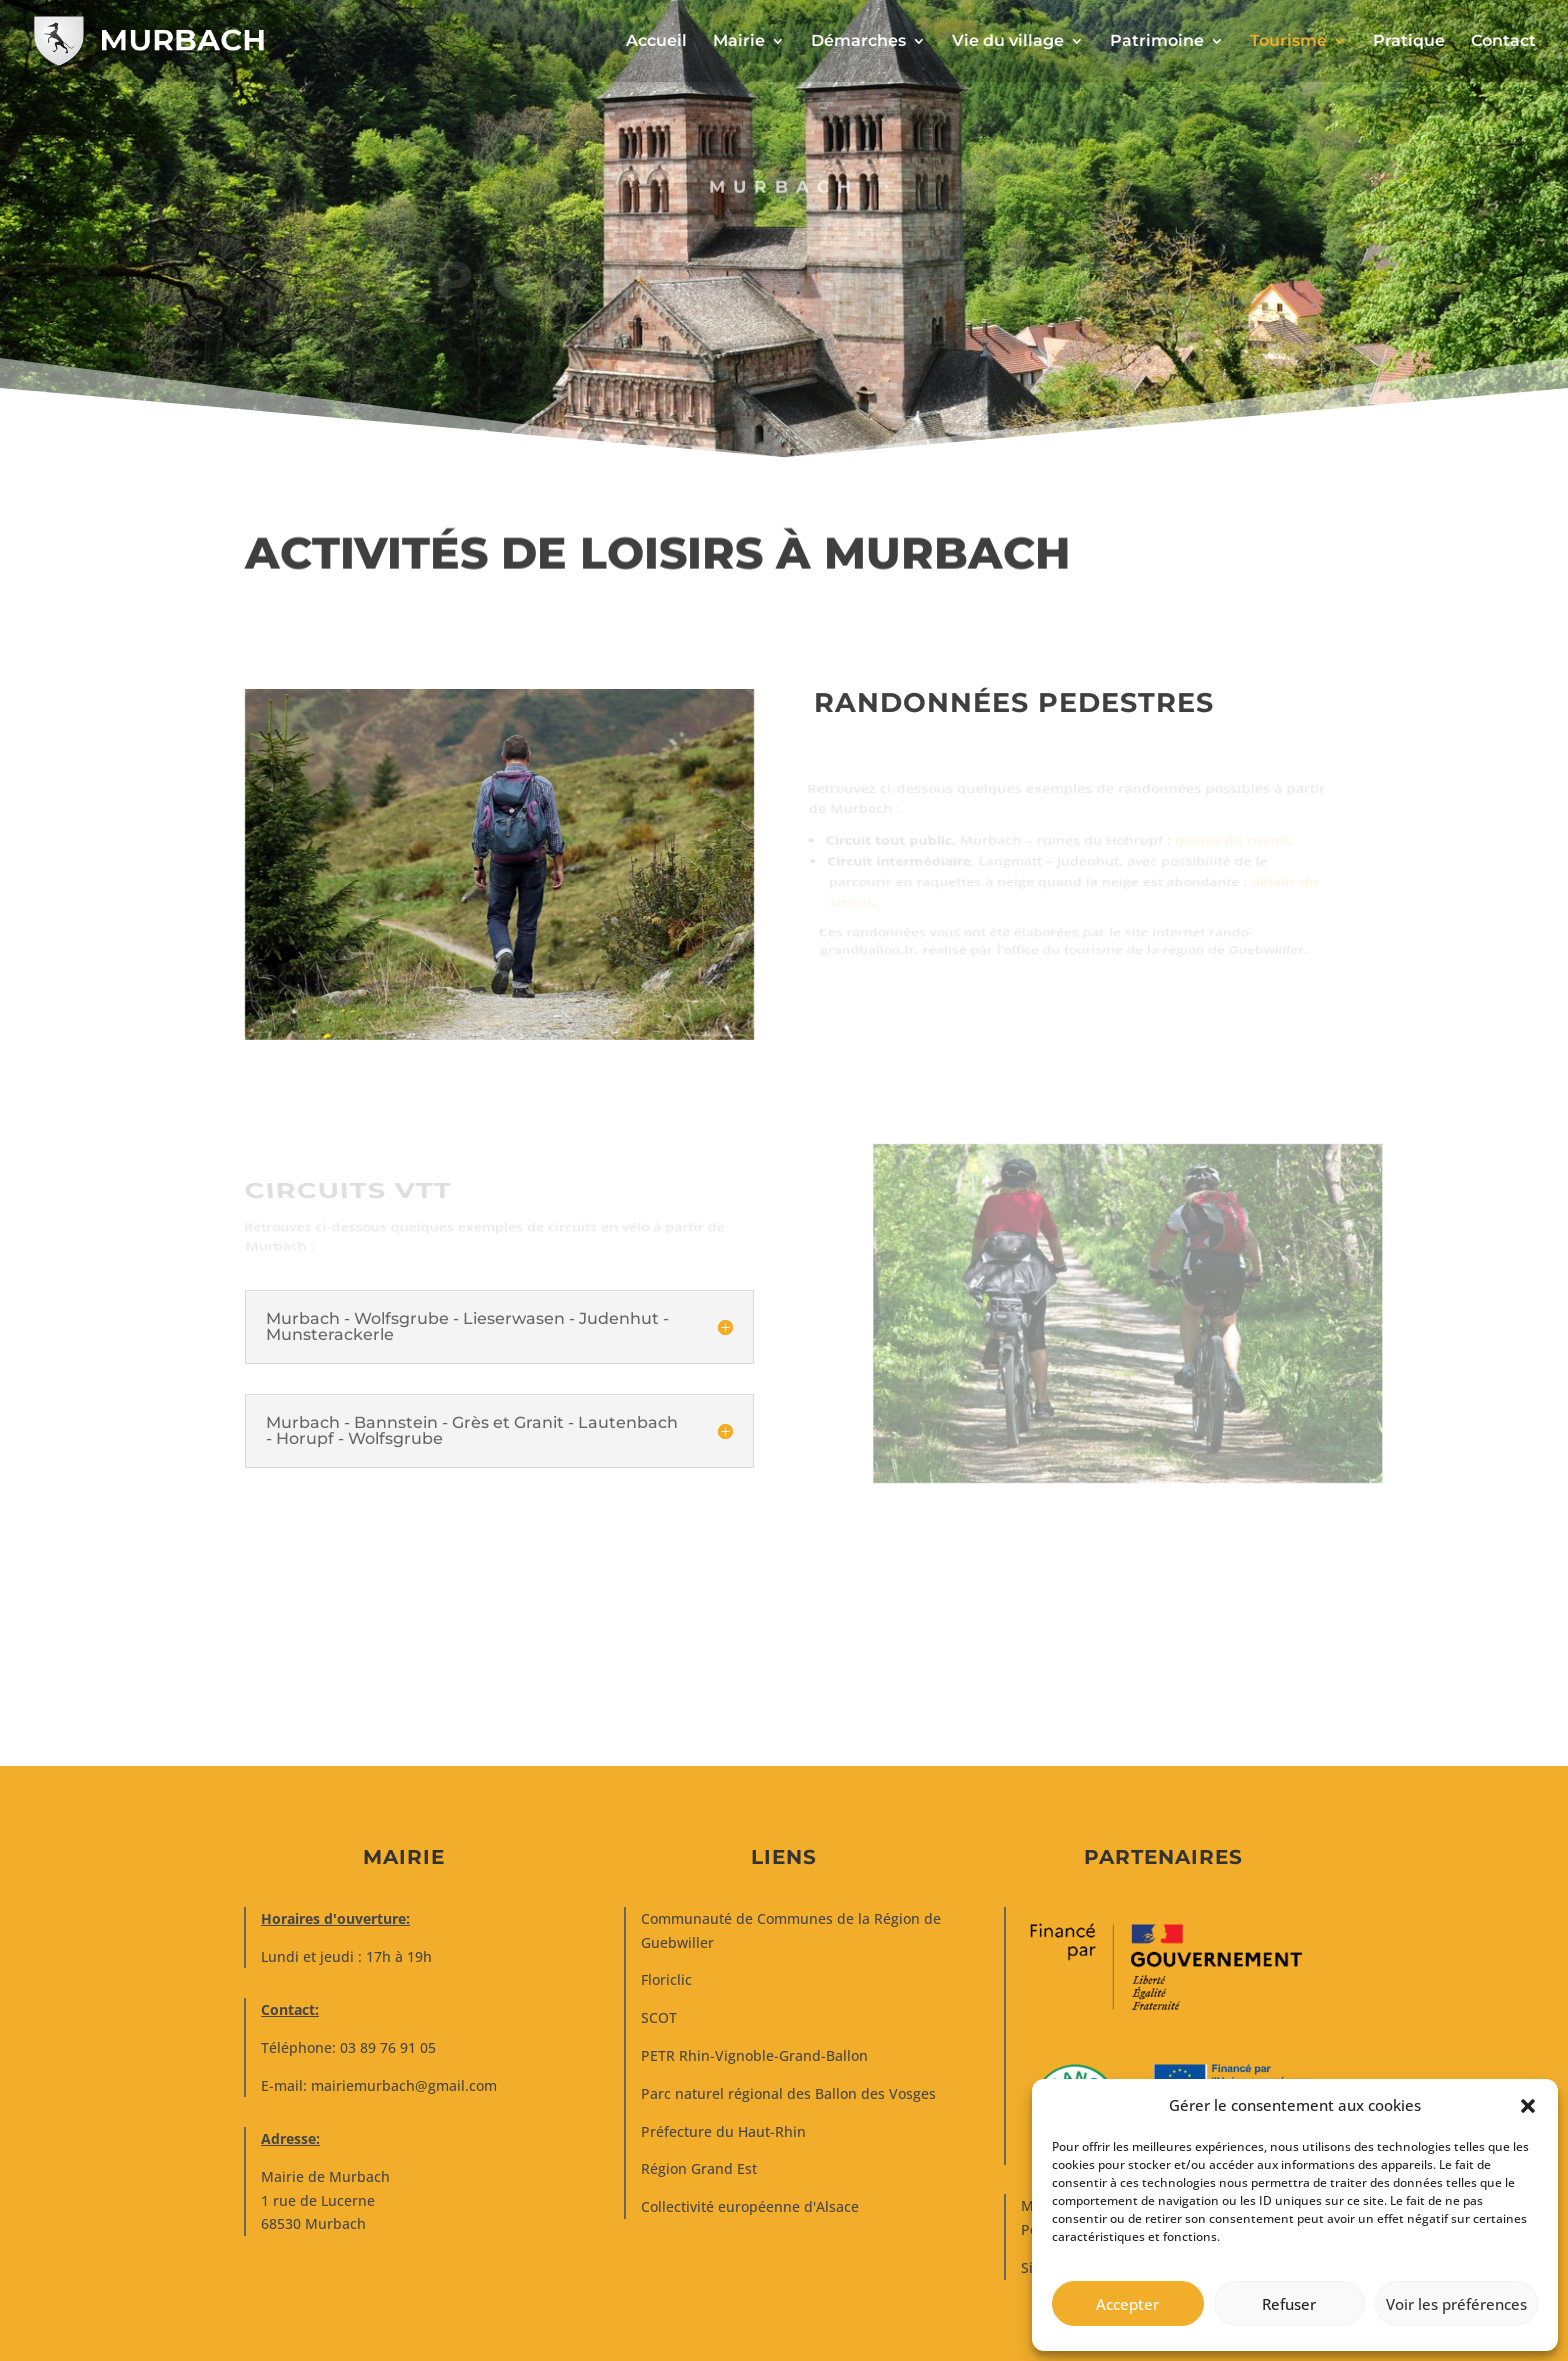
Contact (1503, 42)
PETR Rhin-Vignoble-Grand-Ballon (754, 2055)
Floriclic (666, 1979)
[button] (1528, 2106)
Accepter (1127, 2304)
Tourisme (1288, 42)
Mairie (739, 42)
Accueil (656, 42)
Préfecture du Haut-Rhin (723, 2131)
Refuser (1289, 2304)
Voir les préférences (1456, 2304)
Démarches (858, 42)
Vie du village (1008, 42)
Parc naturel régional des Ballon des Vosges (788, 2093)
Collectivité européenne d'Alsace (750, 2206)
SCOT (659, 2017)
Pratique (1409, 42)
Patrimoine (1157, 42)
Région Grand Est (699, 2168)
